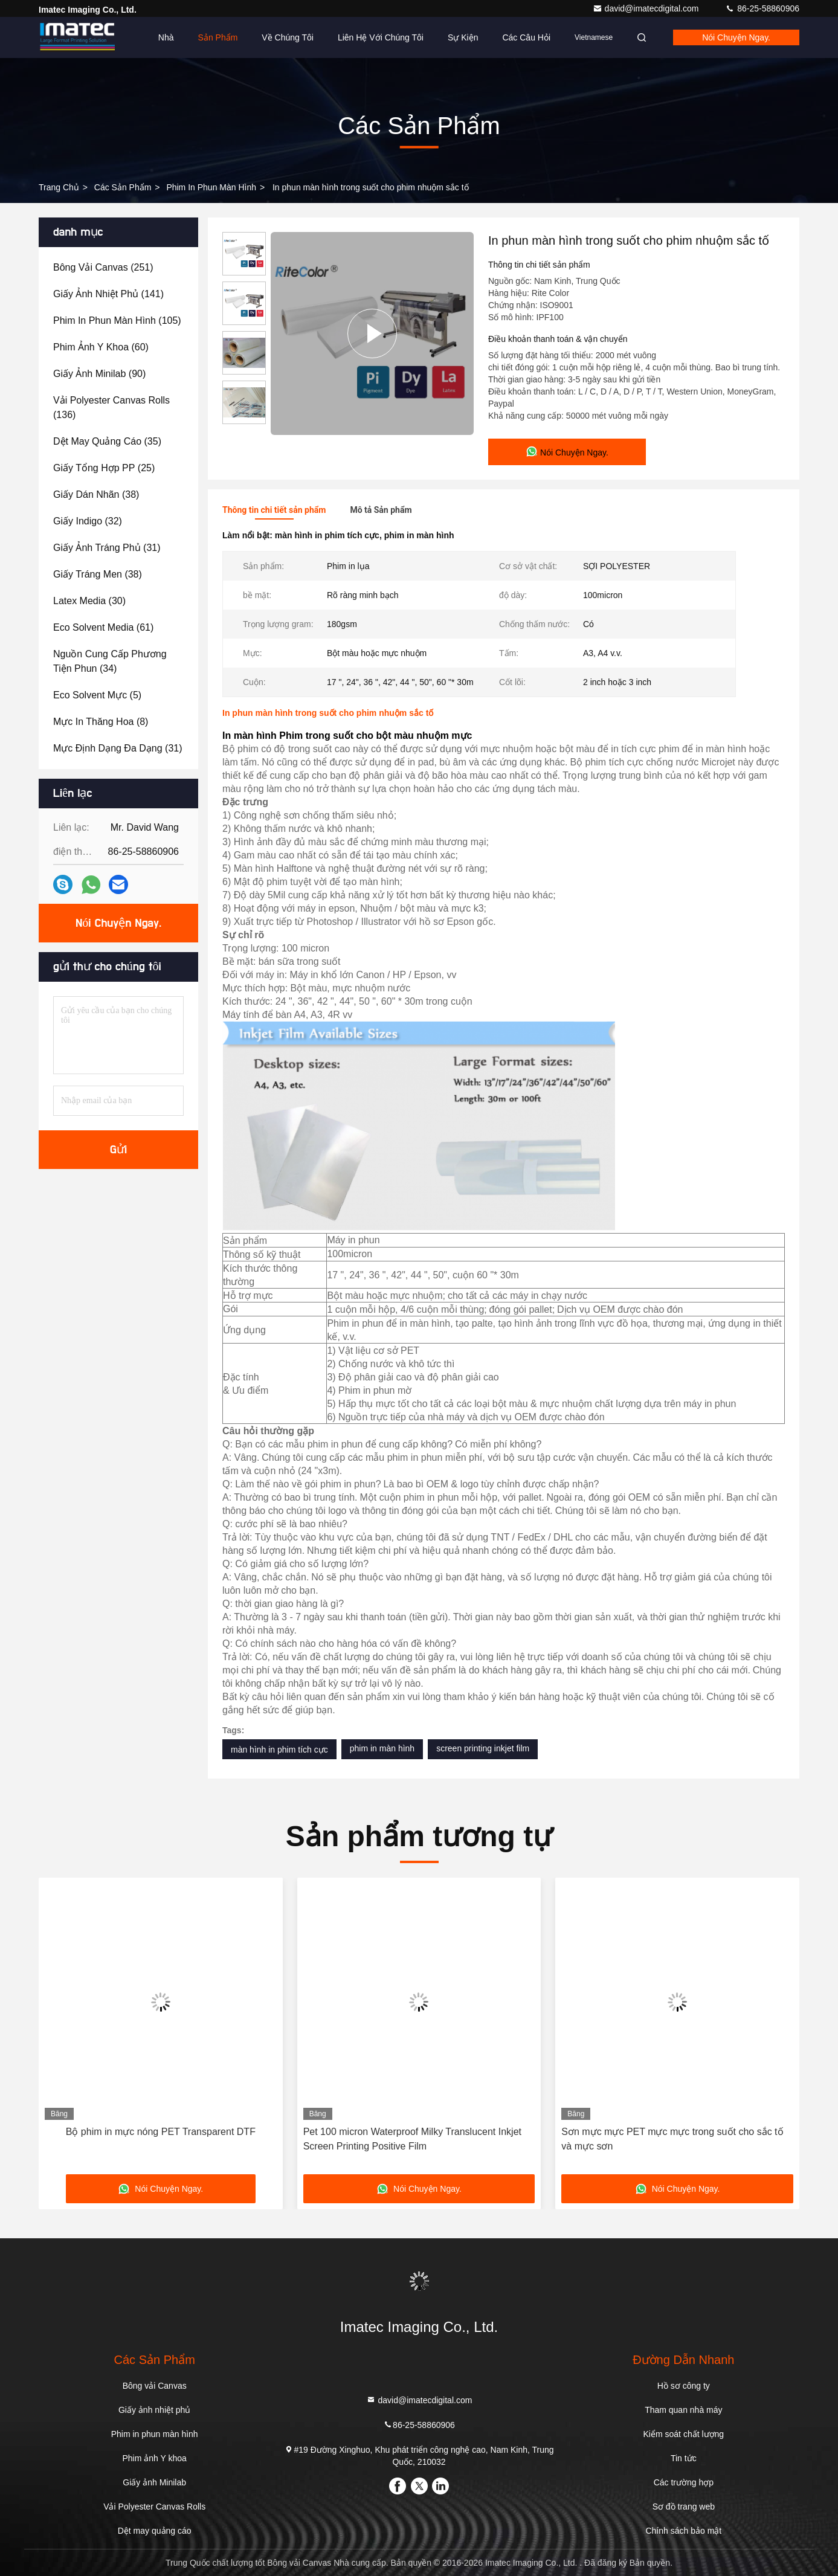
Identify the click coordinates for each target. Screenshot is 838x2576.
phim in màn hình (382, 1748)
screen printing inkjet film (482, 1748)
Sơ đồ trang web (684, 2506)
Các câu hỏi (526, 37)
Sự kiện (463, 37)
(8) (100, 721)
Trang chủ (59, 187)
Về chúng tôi (288, 37)
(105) (117, 320)
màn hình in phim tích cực (279, 1749)
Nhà (166, 37)
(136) (111, 407)
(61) (103, 627)
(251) (103, 267)
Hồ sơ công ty (683, 2386)
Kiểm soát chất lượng (683, 2434)
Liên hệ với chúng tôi (381, 37)
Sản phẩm (218, 37)
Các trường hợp (684, 2482)
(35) (107, 441)
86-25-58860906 (762, 8)
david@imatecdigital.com (647, 8)
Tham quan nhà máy (683, 2410)
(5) (97, 695)
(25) (104, 468)
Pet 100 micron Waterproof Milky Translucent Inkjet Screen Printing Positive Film (412, 2139)
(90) (99, 374)
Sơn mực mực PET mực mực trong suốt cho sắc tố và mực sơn (672, 2139)
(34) (110, 661)
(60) (101, 347)
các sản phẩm (123, 187)
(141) (108, 294)
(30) (89, 601)
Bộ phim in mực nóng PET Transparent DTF (161, 2132)
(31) (107, 548)
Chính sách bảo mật (683, 2531)
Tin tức (684, 2458)
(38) (96, 494)
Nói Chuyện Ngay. (736, 37)
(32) (87, 521)
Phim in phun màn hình (211, 187)
